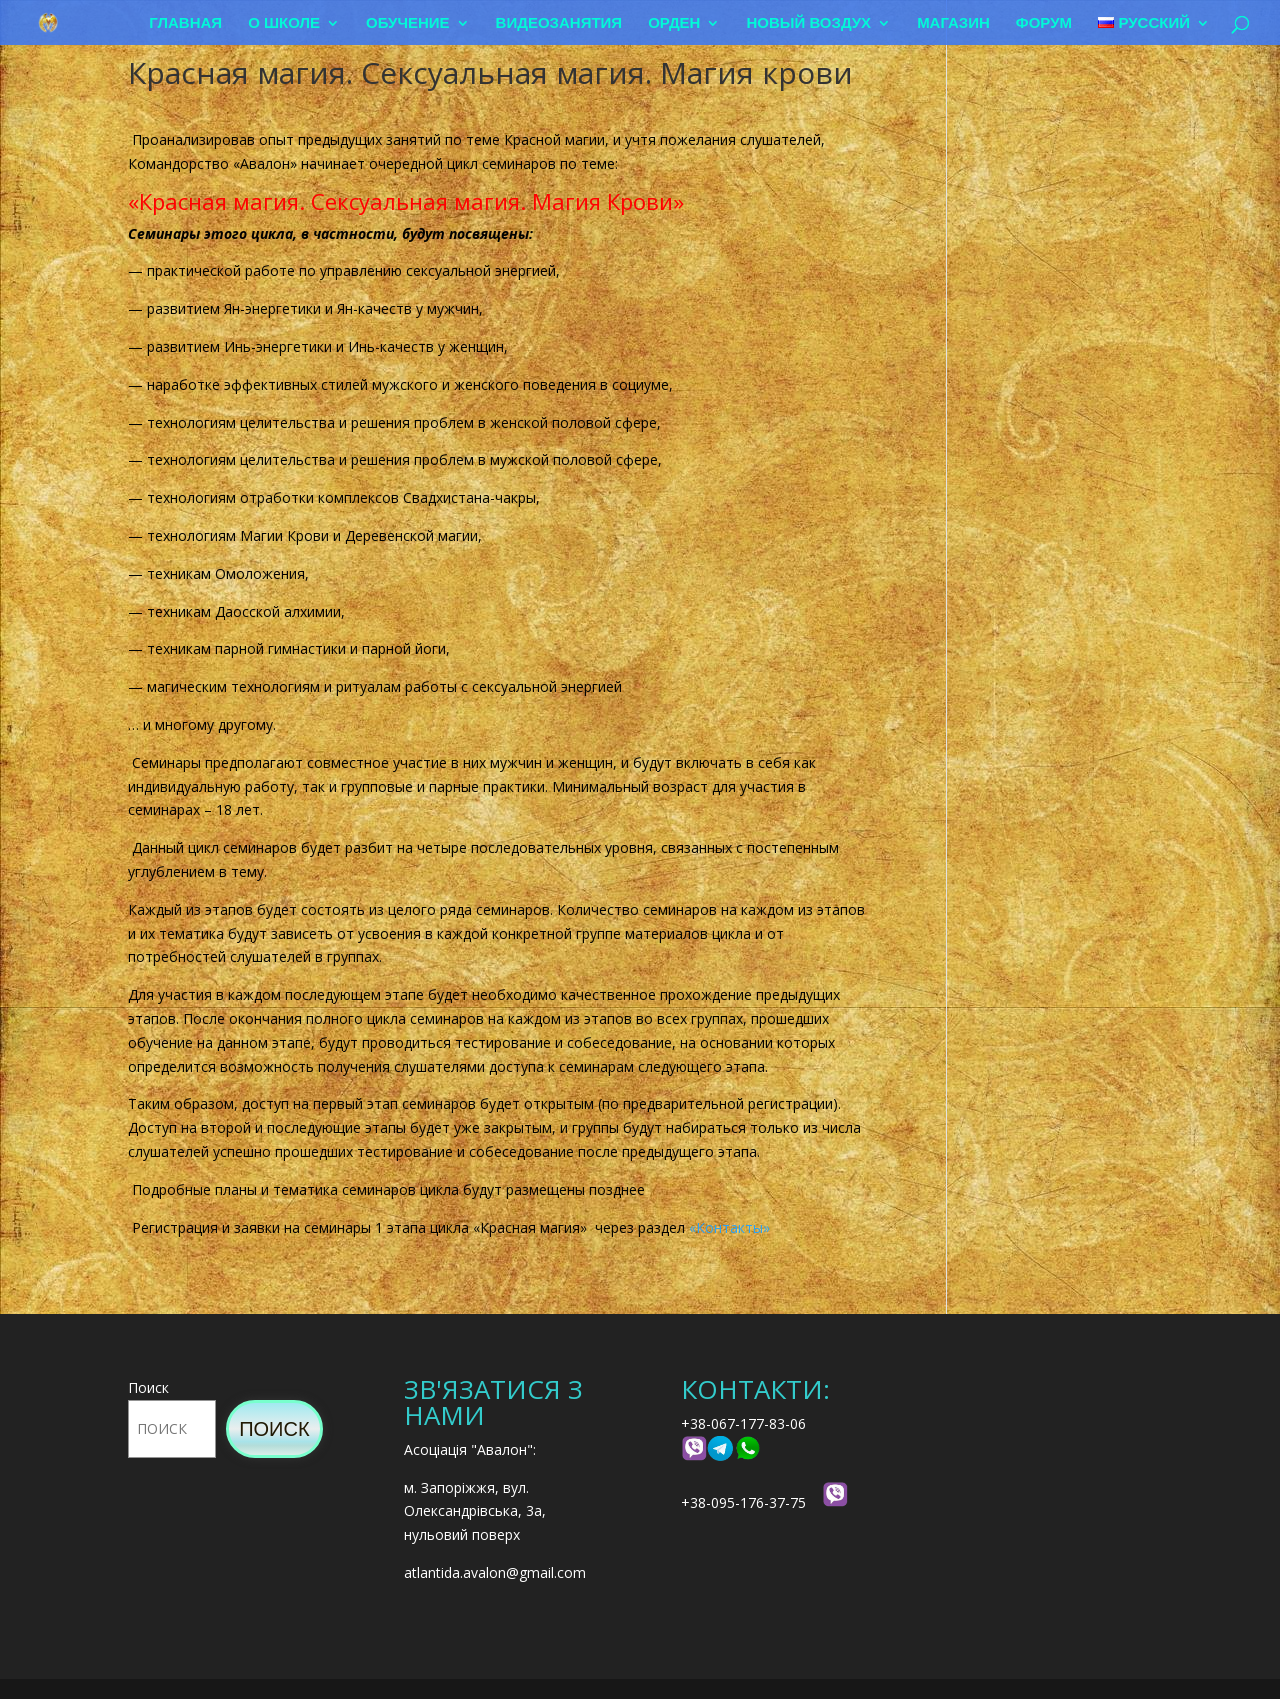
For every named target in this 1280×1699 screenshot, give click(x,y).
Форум (1044, 22)
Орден (675, 22)
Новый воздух (809, 22)
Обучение (409, 22)
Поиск (148, 1387)
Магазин (953, 22)
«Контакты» (729, 1227)
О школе (285, 22)
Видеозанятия (559, 22)
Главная (186, 22)
